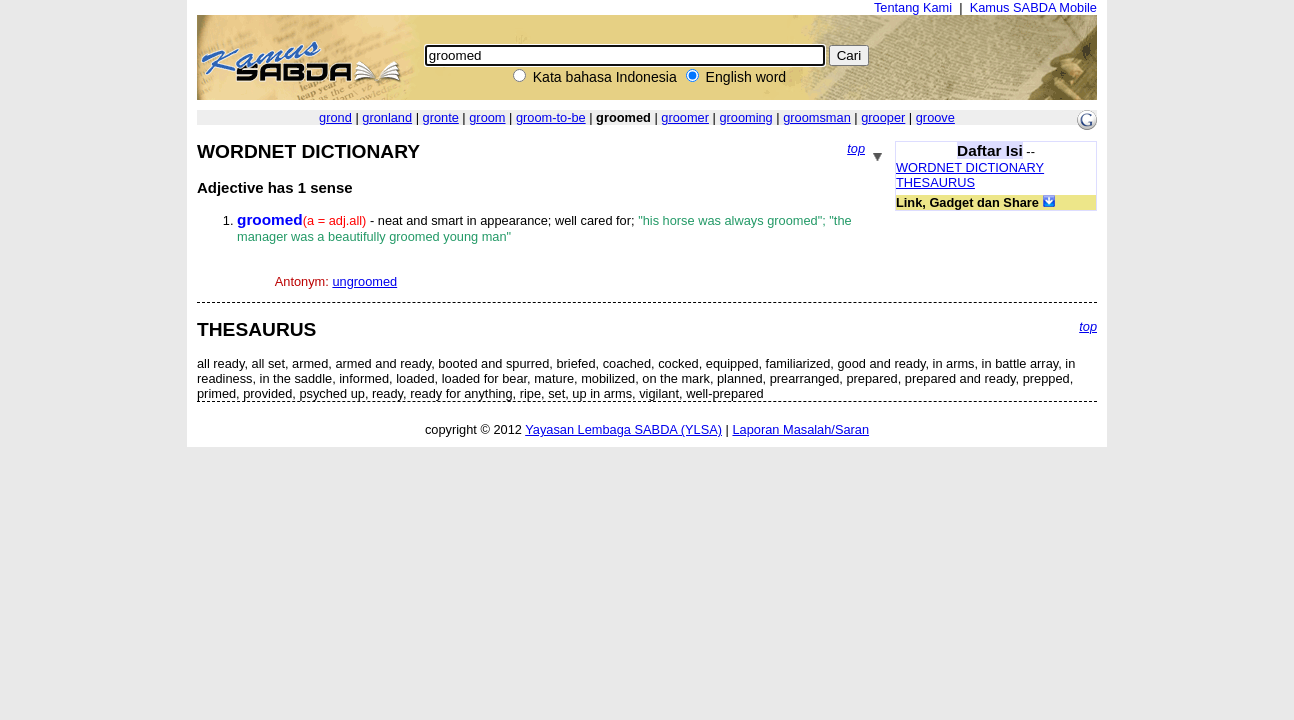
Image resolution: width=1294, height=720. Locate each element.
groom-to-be (551, 117)
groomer (685, 117)
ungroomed (364, 281)
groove (935, 117)
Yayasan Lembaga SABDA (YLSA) (623, 429)
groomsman (817, 117)
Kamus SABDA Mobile (1033, 7)
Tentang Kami (913, 7)
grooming (745, 117)
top (856, 148)
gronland (387, 117)
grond (335, 117)
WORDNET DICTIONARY (970, 167)
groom (487, 117)
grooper (883, 117)
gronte (441, 117)
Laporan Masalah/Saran (800, 429)
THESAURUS (935, 182)
